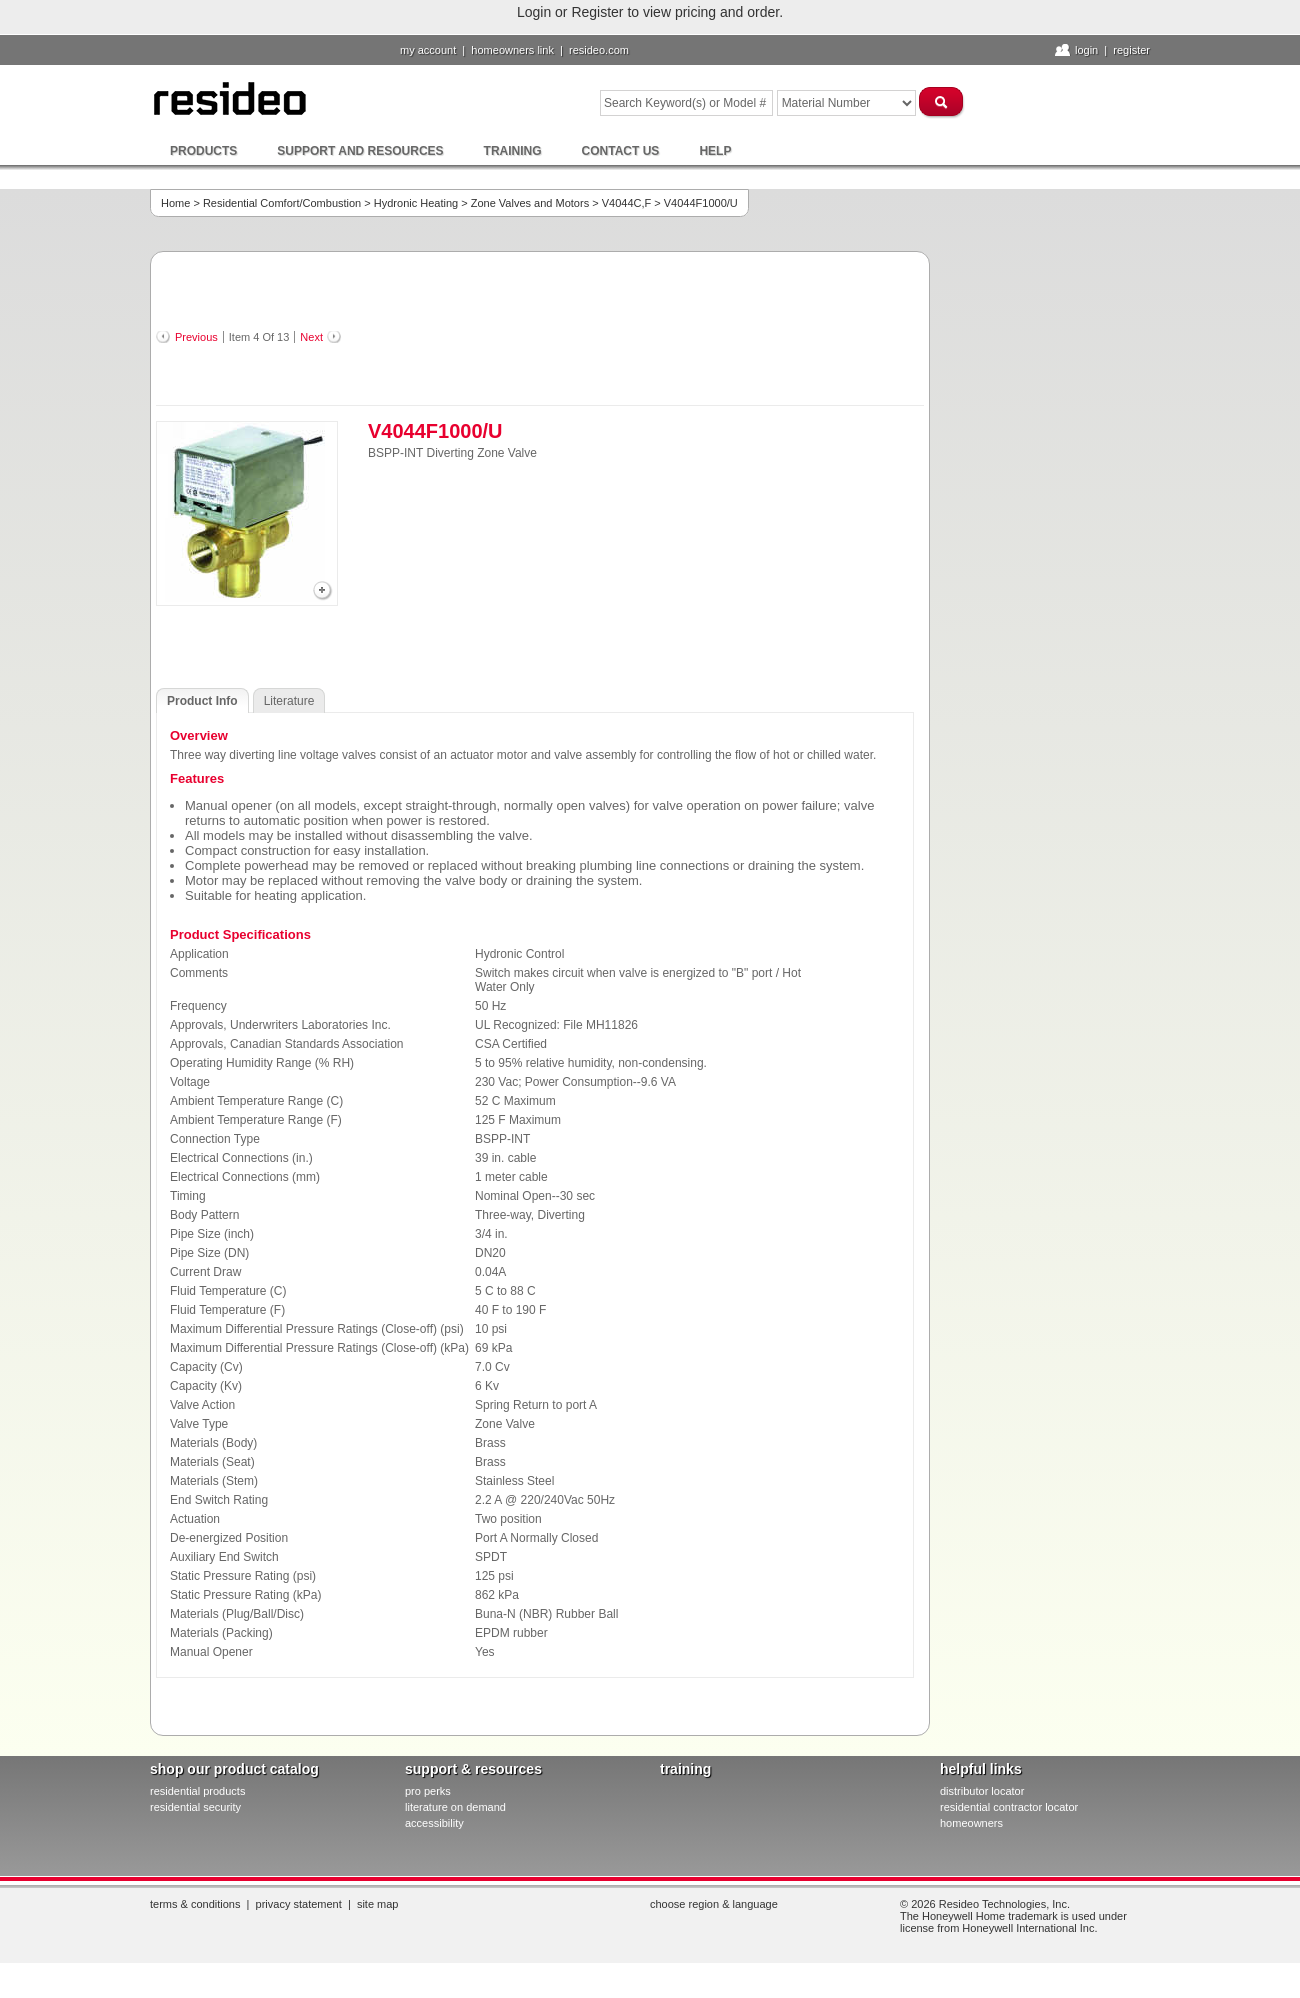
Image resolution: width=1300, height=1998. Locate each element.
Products (203, 151)
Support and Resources (360, 151)
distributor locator (982, 1791)
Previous (196, 337)
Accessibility (434, 1823)
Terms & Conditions (195, 1904)
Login (1086, 50)
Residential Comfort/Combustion (282, 203)
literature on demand (455, 1807)
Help (715, 151)
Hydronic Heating (416, 203)
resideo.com (599, 50)
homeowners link (512, 50)
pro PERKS (428, 1791)
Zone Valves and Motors (530, 203)
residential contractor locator (1009, 1807)
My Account (428, 50)
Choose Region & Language (714, 1904)
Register (1131, 50)
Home (175, 203)
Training (513, 151)
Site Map (378, 1904)
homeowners (971, 1823)
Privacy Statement (299, 1904)
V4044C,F (627, 203)
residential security (195, 1807)
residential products (197, 1791)
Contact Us (621, 151)
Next (311, 337)
